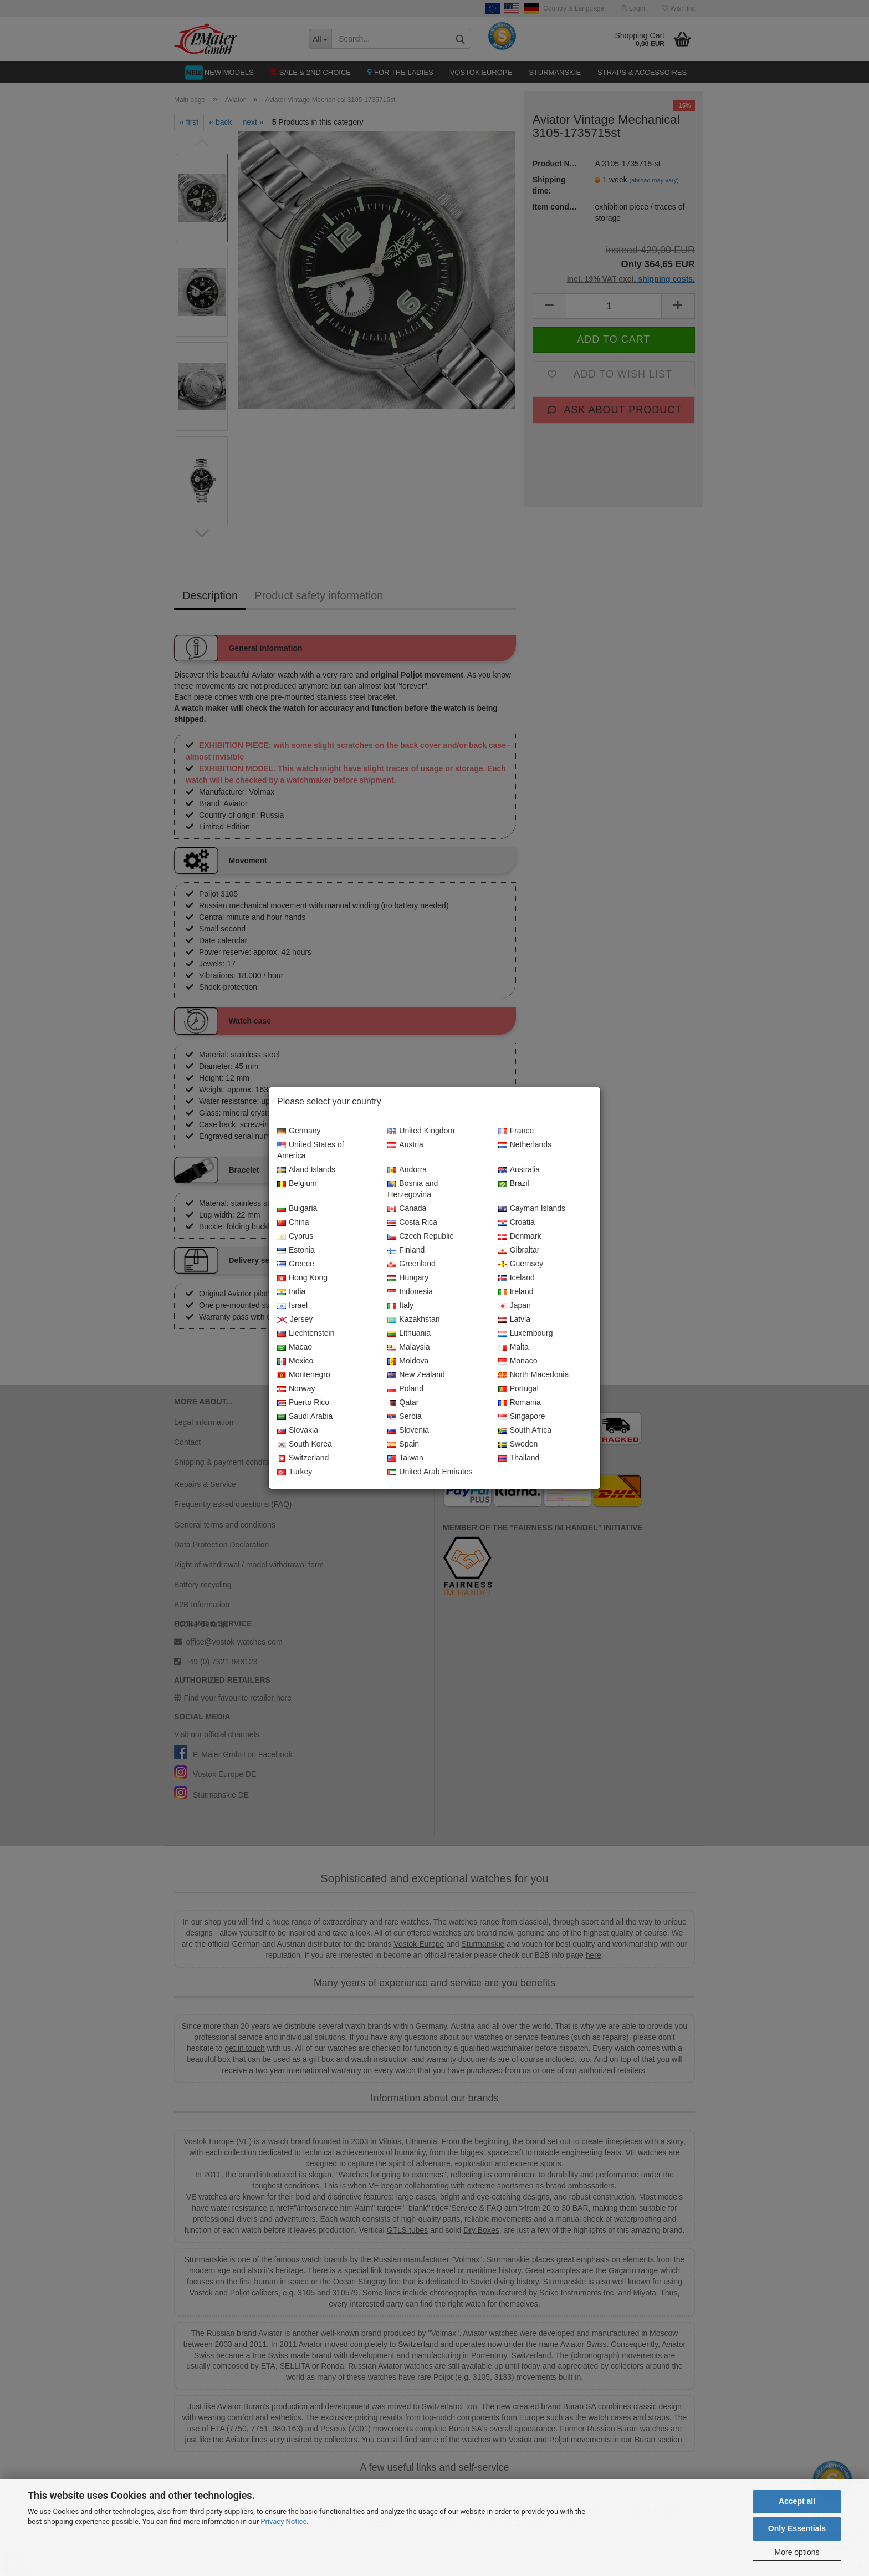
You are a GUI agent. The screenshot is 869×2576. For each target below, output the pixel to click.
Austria (405, 1144)
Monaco (518, 1361)
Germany (299, 1131)
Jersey (295, 1319)
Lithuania (409, 1333)
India (291, 1291)
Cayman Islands (531, 1208)
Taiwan (405, 1458)
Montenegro (303, 1375)
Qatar (402, 1402)
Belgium (297, 1183)
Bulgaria (297, 1208)
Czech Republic (420, 1236)
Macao (294, 1347)
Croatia (516, 1222)
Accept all (797, 2501)
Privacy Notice (283, 2521)
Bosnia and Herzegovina (412, 1189)
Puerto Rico (303, 1402)
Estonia (296, 1250)
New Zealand (416, 1375)
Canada (406, 1208)
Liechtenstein (306, 1333)
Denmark (519, 1236)
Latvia (514, 1319)
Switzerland (303, 1458)
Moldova (407, 1361)
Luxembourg (525, 1333)
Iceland (516, 1278)
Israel (292, 1305)
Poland (405, 1388)
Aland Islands (306, 1169)
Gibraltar (519, 1250)
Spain (403, 1444)
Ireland (516, 1291)
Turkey (294, 1472)
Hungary (407, 1278)
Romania (519, 1402)
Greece (295, 1264)
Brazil (513, 1183)
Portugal (518, 1388)
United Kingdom (420, 1131)
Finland (406, 1250)
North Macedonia (533, 1375)
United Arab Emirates (429, 1472)
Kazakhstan (413, 1319)
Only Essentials (797, 2528)
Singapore (521, 1416)
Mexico (295, 1361)
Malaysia (408, 1347)
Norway (296, 1388)
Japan (514, 1305)
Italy (400, 1305)
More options (797, 2552)
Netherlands (525, 1144)
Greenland (411, 1264)
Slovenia (408, 1430)
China (293, 1222)
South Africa (525, 1430)
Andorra (407, 1169)
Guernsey (521, 1264)
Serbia (404, 1416)
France (516, 1131)
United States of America (310, 1150)
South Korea (304, 1444)
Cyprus (295, 1236)
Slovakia (297, 1430)
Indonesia (410, 1291)
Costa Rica (412, 1222)
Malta (513, 1347)
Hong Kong (302, 1278)
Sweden (518, 1444)
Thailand (519, 1458)
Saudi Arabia (305, 1416)
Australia (519, 1169)
